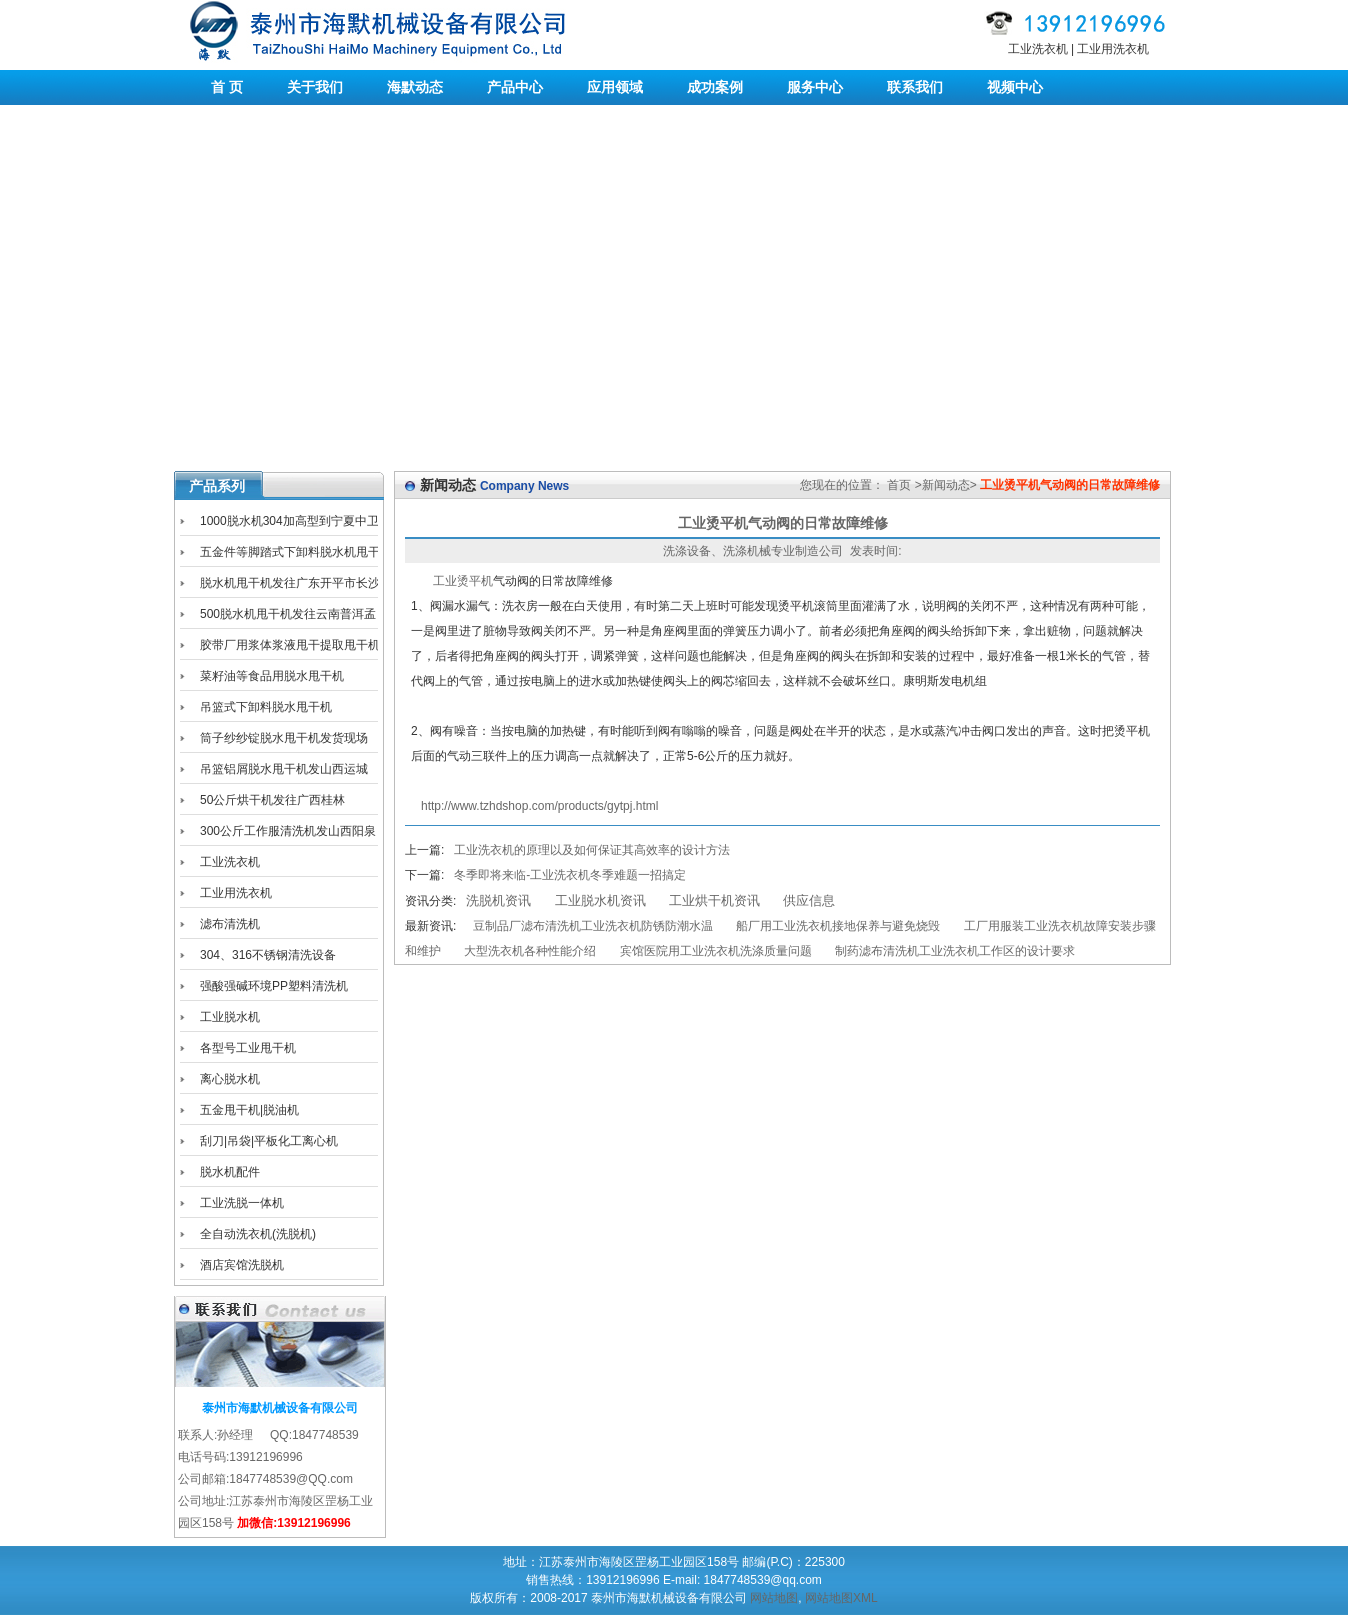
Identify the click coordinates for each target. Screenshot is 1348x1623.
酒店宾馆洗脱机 (242, 1265)
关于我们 (315, 87)
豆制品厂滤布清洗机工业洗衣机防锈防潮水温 (593, 926)
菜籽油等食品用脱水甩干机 (272, 676)
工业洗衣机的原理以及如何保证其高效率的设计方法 (592, 850)
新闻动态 (946, 485)
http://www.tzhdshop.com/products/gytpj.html (539, 806)
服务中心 (815, 87)
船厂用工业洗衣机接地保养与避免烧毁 (838, 926)
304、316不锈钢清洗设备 (268, 955)
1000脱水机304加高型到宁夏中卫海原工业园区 (279, 524)
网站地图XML (841, 1598)
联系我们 (915, 87)
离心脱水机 (230, 1079)
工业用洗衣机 (1113, 49)
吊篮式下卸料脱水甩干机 (266, 707)
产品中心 (515, 87)
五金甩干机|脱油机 (249, 1110)
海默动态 (415, 87)
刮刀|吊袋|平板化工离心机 (269, 1141)
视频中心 (1015, 87)
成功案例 (715, 87)
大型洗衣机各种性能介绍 (530, 951)
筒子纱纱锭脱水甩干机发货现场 (284, 738)
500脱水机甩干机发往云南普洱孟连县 (278, 617)
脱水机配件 (230, 1172)
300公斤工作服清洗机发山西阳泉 (288, 831)
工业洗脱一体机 (242, 1203)
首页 (899, 485)
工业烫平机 (463, 581)
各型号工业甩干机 (248, 1048)
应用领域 (615, 87)
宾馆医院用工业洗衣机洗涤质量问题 (716, 951)
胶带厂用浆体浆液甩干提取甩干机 (290, 645)
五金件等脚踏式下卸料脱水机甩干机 (280, 555)
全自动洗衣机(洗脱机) (258, 1234)
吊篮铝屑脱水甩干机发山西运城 (284, 769)
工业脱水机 (230, 1017)
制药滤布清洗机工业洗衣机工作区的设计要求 (955, 951)
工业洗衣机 (1038, 49)
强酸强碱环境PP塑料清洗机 (274, 986)
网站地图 (774, 1598)
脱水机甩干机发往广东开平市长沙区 (280, 586)
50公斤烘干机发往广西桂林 (272, 800)
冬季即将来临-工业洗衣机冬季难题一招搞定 (570, 875)
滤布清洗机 (230, 924)
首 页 (227, 87)
